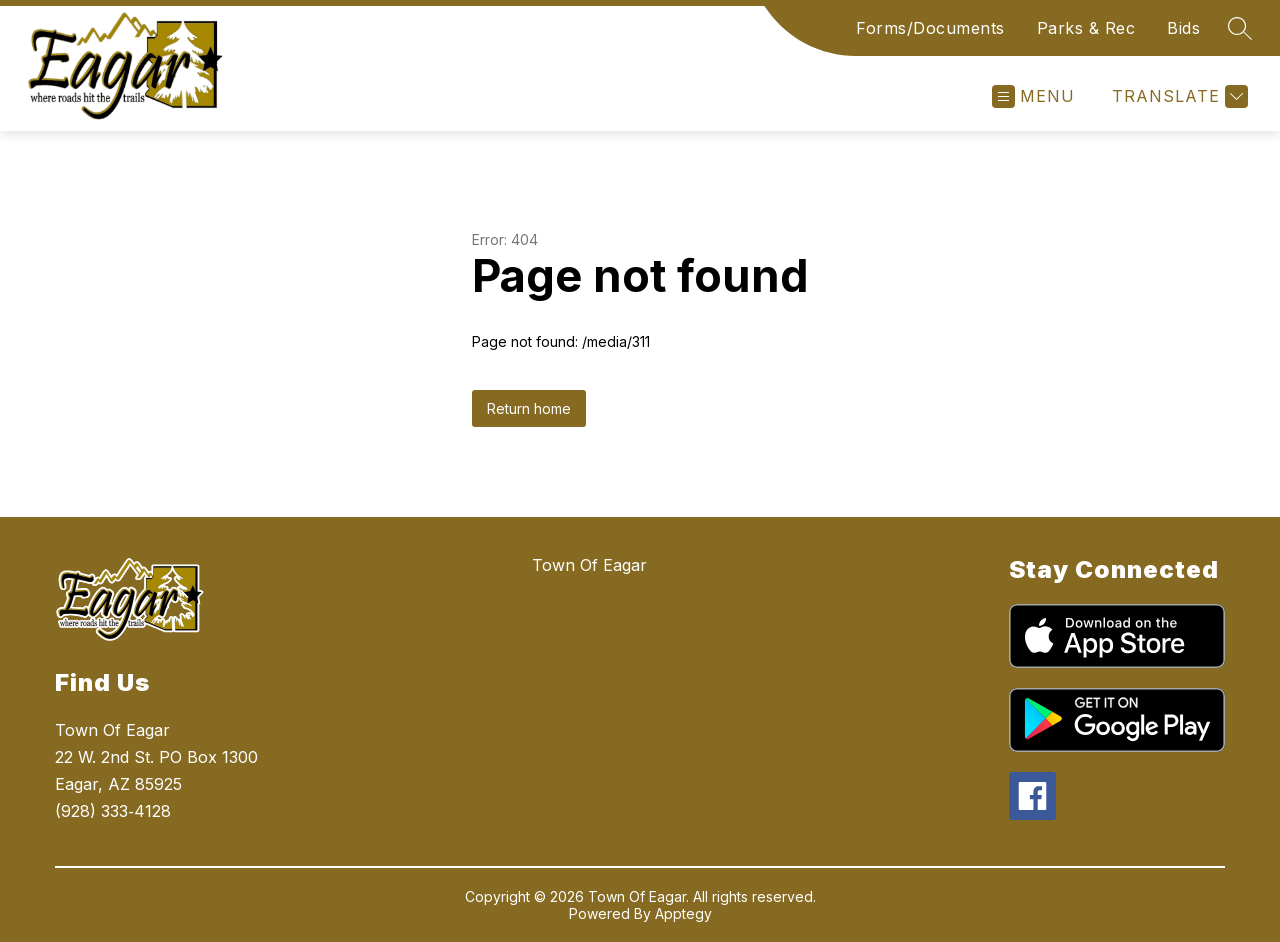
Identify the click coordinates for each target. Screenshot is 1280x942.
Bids (1183, 28)
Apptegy (683, 913)
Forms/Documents (930, 28)
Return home (529, 408)
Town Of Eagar (589, 565)
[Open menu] (1033, 96)
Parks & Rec (1086, 28)
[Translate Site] (1177, 96)
